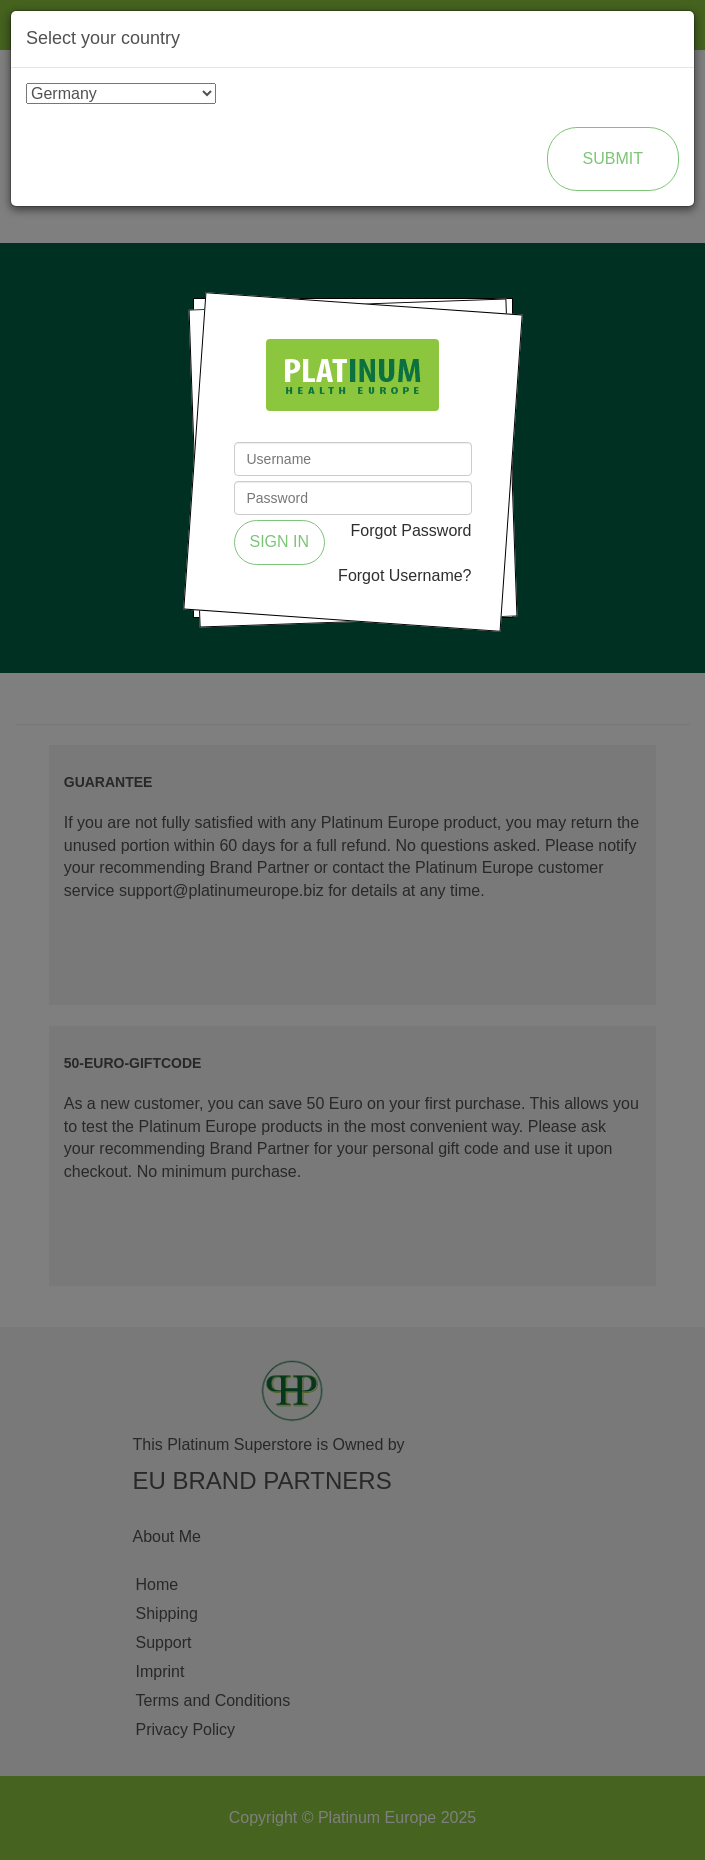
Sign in (280, 541)
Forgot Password (411, 530)
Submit (613, 158)
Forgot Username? (404, 575)
